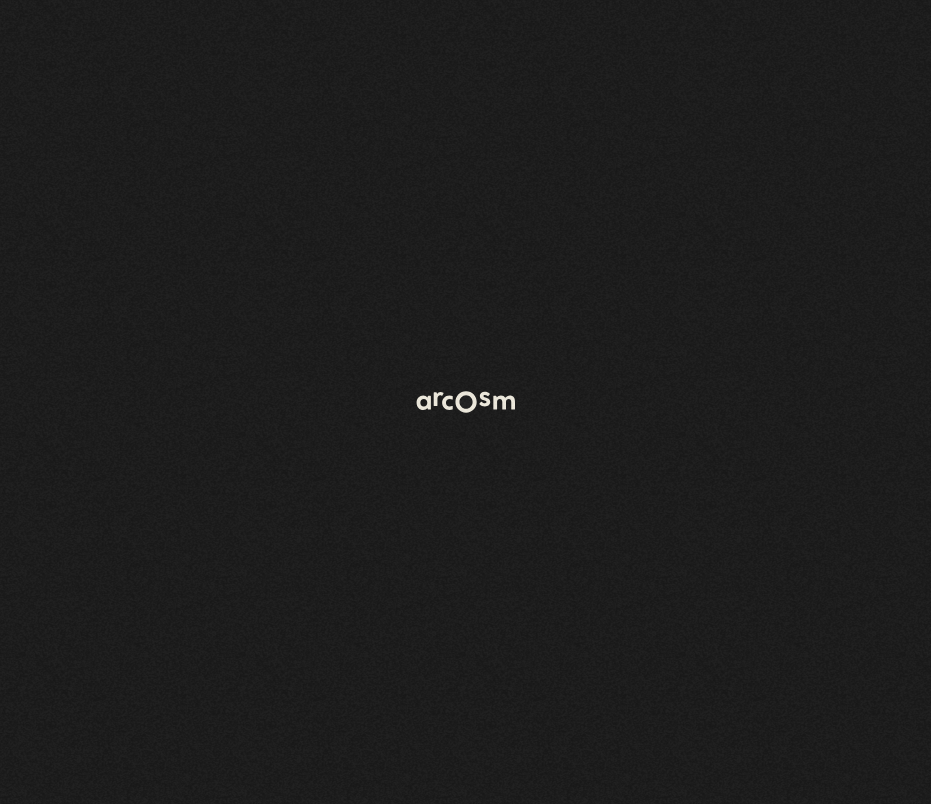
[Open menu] (434, 82)
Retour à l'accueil (119, 197)
